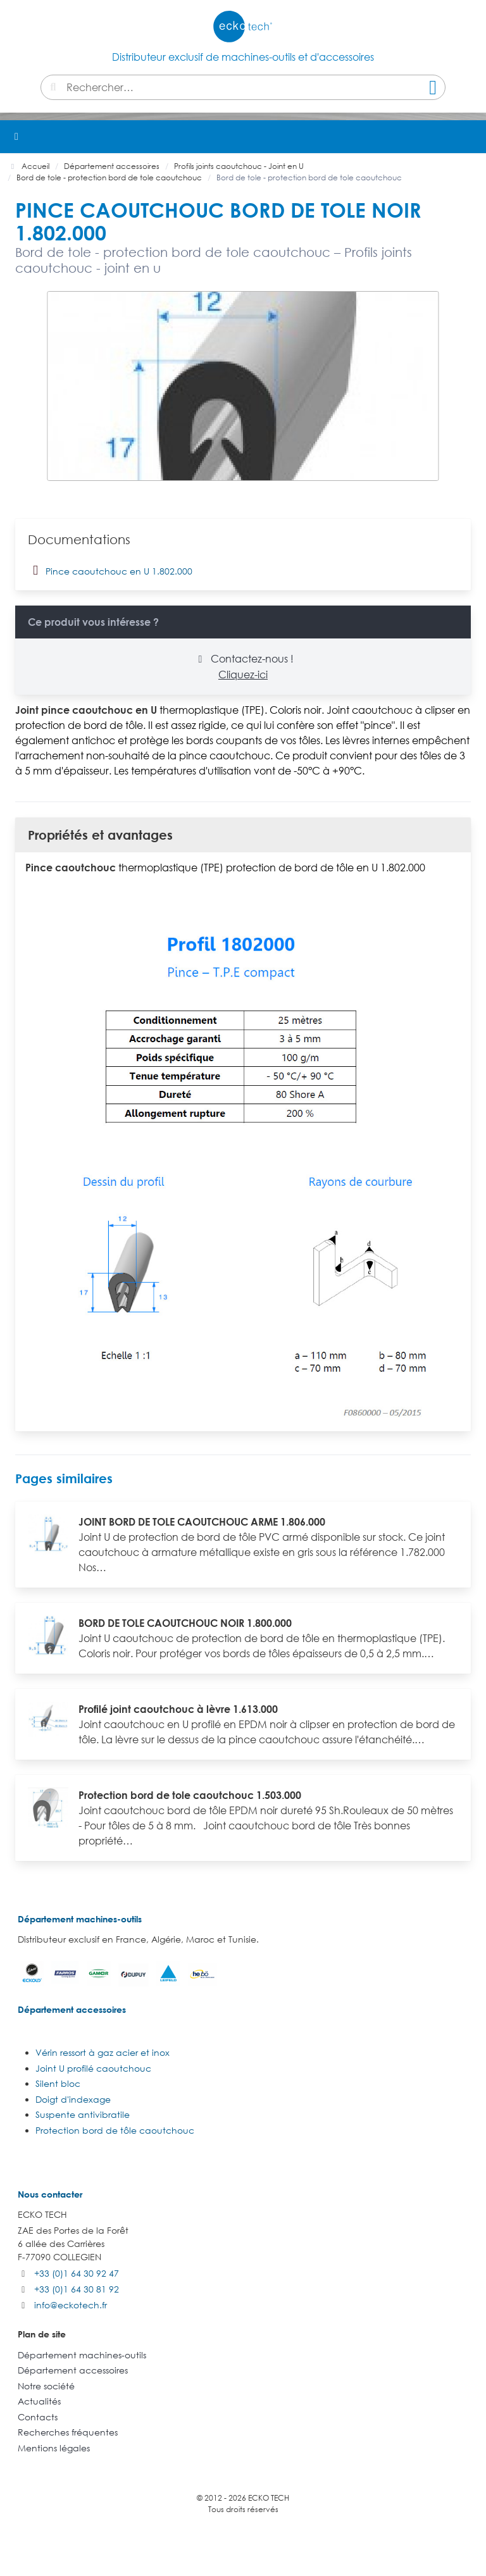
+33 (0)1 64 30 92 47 (76, 2273)
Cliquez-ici (243, 674)
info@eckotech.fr (70, 2304)
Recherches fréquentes (68, 2432)
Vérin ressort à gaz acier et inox (102, 2052)
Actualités (39, 2401)
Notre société (46, 2385)
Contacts (38, 2416)
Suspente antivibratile (82, 2114)
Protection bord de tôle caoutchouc (114, 2130)
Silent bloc (57, 2083)
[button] (469, 136)
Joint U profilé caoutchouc (93, 2068)
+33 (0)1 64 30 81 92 (76, 2289)
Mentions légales (54, 2447)
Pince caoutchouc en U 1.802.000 (110, 570)
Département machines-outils (80, 1918)
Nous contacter (50, 2194)
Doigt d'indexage (73, 2099)
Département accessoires (72, 2009)
